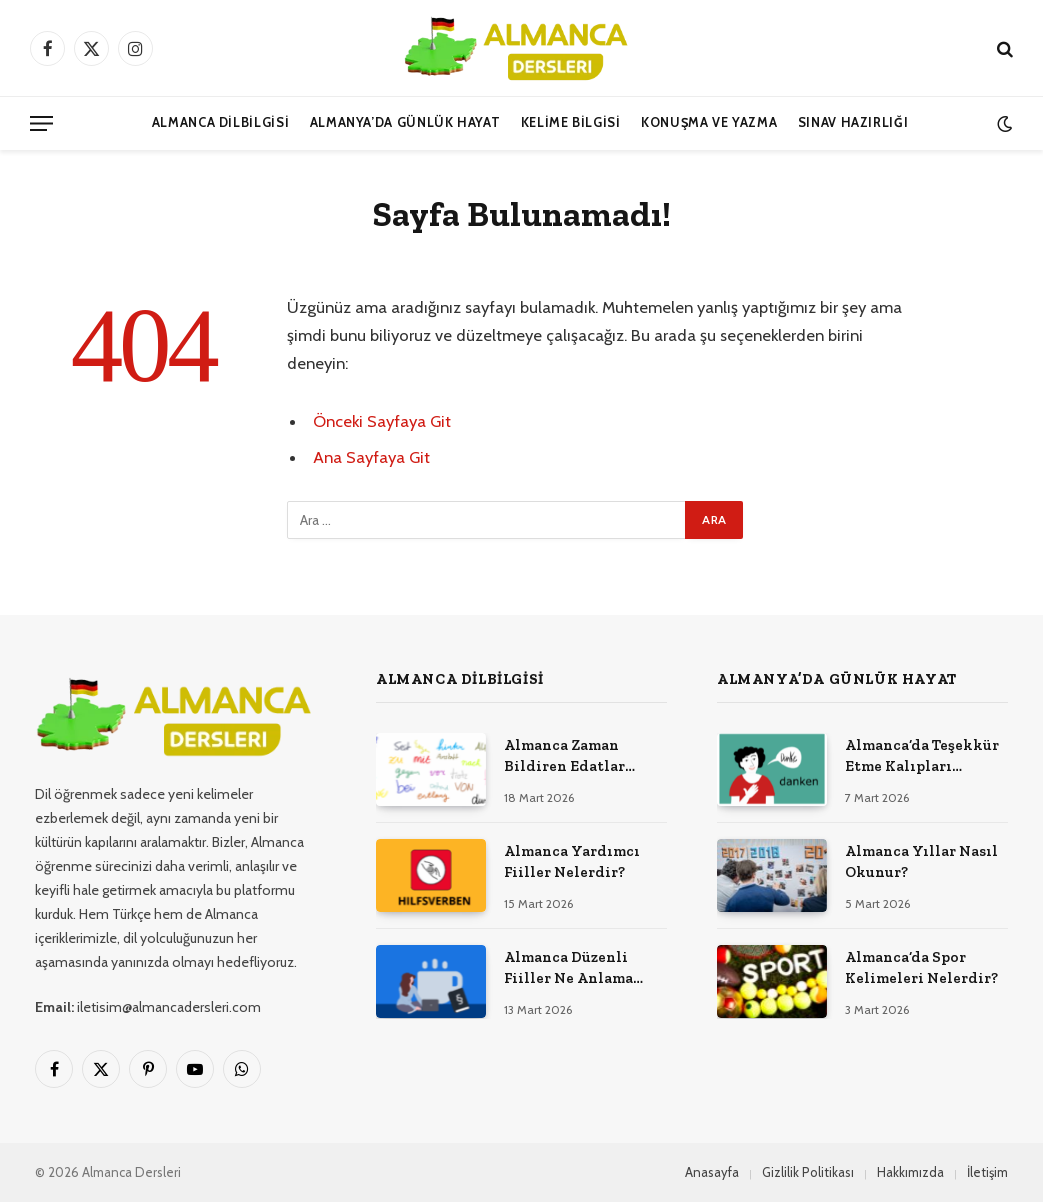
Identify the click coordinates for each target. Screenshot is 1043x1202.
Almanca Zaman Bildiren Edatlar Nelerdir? (564, 757)
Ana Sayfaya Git (371, 457)
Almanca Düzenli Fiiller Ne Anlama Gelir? (568, 969)
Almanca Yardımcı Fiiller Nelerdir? (572, 861)
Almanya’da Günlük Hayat (405, 122)
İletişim (987, 1172)
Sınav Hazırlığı (853, 122)
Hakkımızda (910, 1172)
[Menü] (41, 123)
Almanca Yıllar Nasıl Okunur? (921, 861)
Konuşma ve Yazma (709, 122)
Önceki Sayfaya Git (382, 421)
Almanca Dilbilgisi (221, 122)
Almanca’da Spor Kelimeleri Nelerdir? (921, 967)
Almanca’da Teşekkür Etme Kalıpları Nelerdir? (922, 757)
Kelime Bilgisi (571, 122)
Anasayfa (712, 1172)
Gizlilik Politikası (808, 1172)
